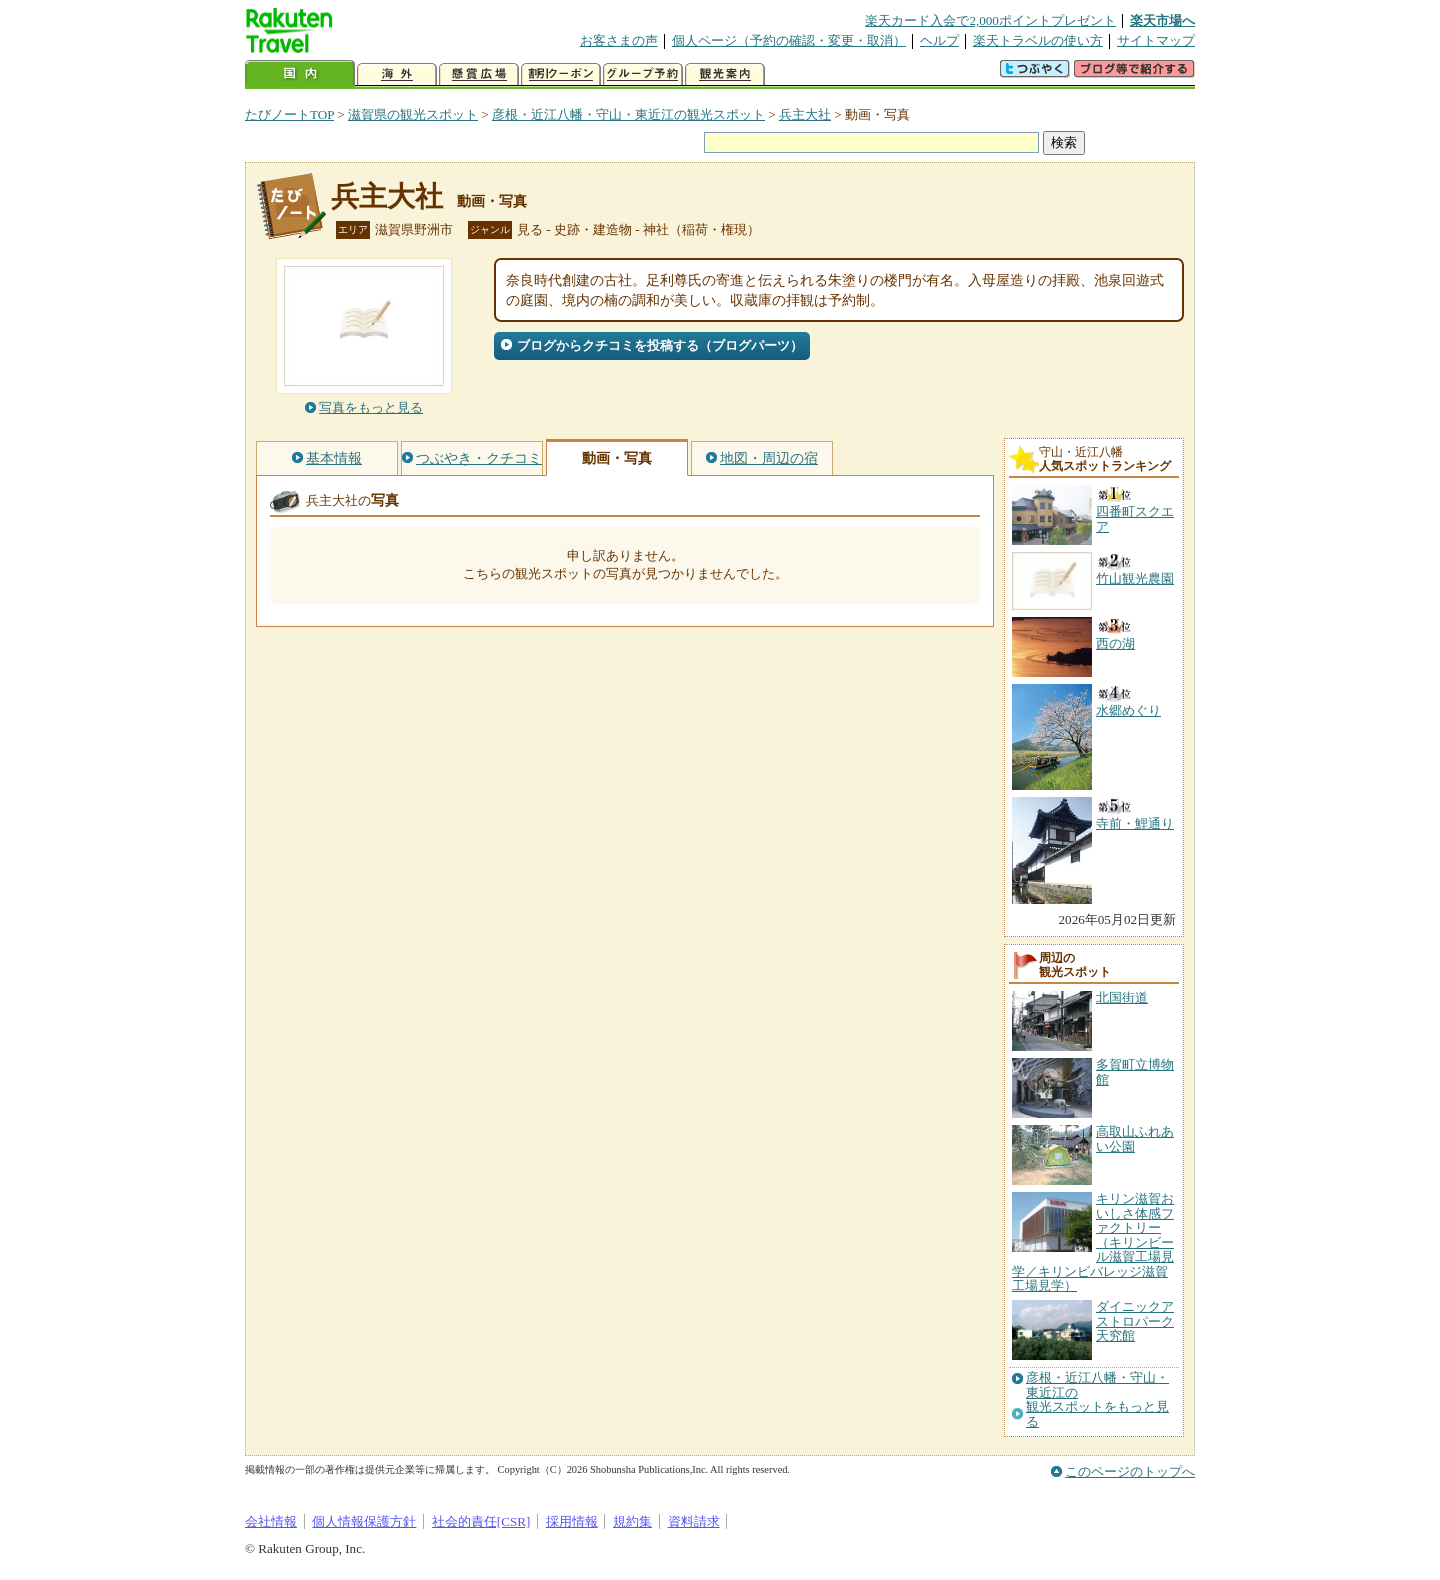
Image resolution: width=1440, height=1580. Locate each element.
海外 (397, 74)
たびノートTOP (289, 114)
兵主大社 (805, 114)
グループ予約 (643, 74)
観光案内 (725, 74)
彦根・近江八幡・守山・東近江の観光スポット (628, 114)
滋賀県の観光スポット (413, 114)
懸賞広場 (479, 74)
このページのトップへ (1130, 1471)
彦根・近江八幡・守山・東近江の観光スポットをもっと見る (1097, 1399)
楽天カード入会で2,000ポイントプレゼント (990, 20)
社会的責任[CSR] (481, 1521)
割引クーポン (561, 74)
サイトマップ (1156, 40)
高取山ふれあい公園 (1135, 1138)
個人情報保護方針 (364, 1521)
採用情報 (572, 1521)
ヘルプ (939, 40)
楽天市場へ (1162, 20)
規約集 (632, 1521)
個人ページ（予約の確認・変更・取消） (789, 40)
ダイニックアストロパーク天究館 (1135, 1321)
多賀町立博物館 (1135, 1071)
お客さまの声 (619, 40)
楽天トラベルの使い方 (1038, 40)
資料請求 (694, 1521)
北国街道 (1122, 997)
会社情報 (271, 1521)
